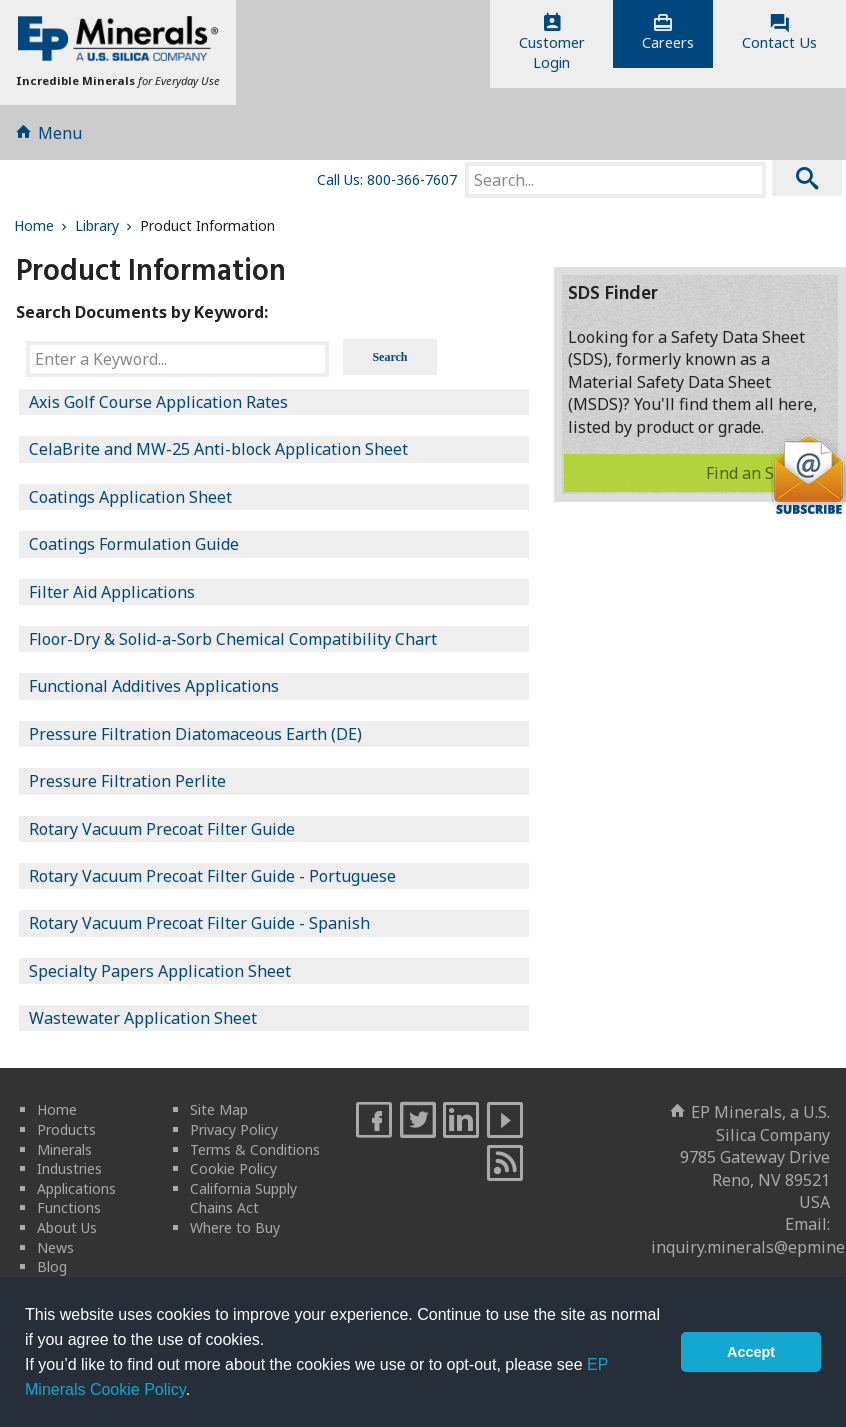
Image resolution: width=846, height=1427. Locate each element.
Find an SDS (767, 473)
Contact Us (779, 33)
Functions (69, 1207)
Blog (52, 1266)
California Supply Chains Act (243, 1198)
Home (42, 225)
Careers (668, 33)
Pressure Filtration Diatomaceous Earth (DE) (195, 734)
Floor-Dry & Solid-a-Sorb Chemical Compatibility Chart (233, 639)
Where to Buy (235, 1227)
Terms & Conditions (255, 1149)
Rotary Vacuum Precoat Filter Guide (162, 829)
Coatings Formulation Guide (134, 544)
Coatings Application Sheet (130, 497)
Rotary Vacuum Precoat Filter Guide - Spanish (199, 923)
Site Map (219, 1109)
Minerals (64, 1149)
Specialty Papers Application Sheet (160, 971)
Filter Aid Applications (112, 592)
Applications (76, 1188)
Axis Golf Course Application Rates (158, 402)
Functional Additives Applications (154, 686)
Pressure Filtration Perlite (127, 781)
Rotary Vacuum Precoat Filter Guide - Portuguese (212, 876)
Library (105, 225)
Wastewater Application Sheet (143, 1018)
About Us (67, 1227)
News (55, 1247)
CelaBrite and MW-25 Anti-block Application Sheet (218, 449)
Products (66, 1129)
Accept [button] (751, 1352)
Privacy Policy (234, 1129)
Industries (69, 1168)
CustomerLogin (552, 43)
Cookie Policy (233, 1168)
